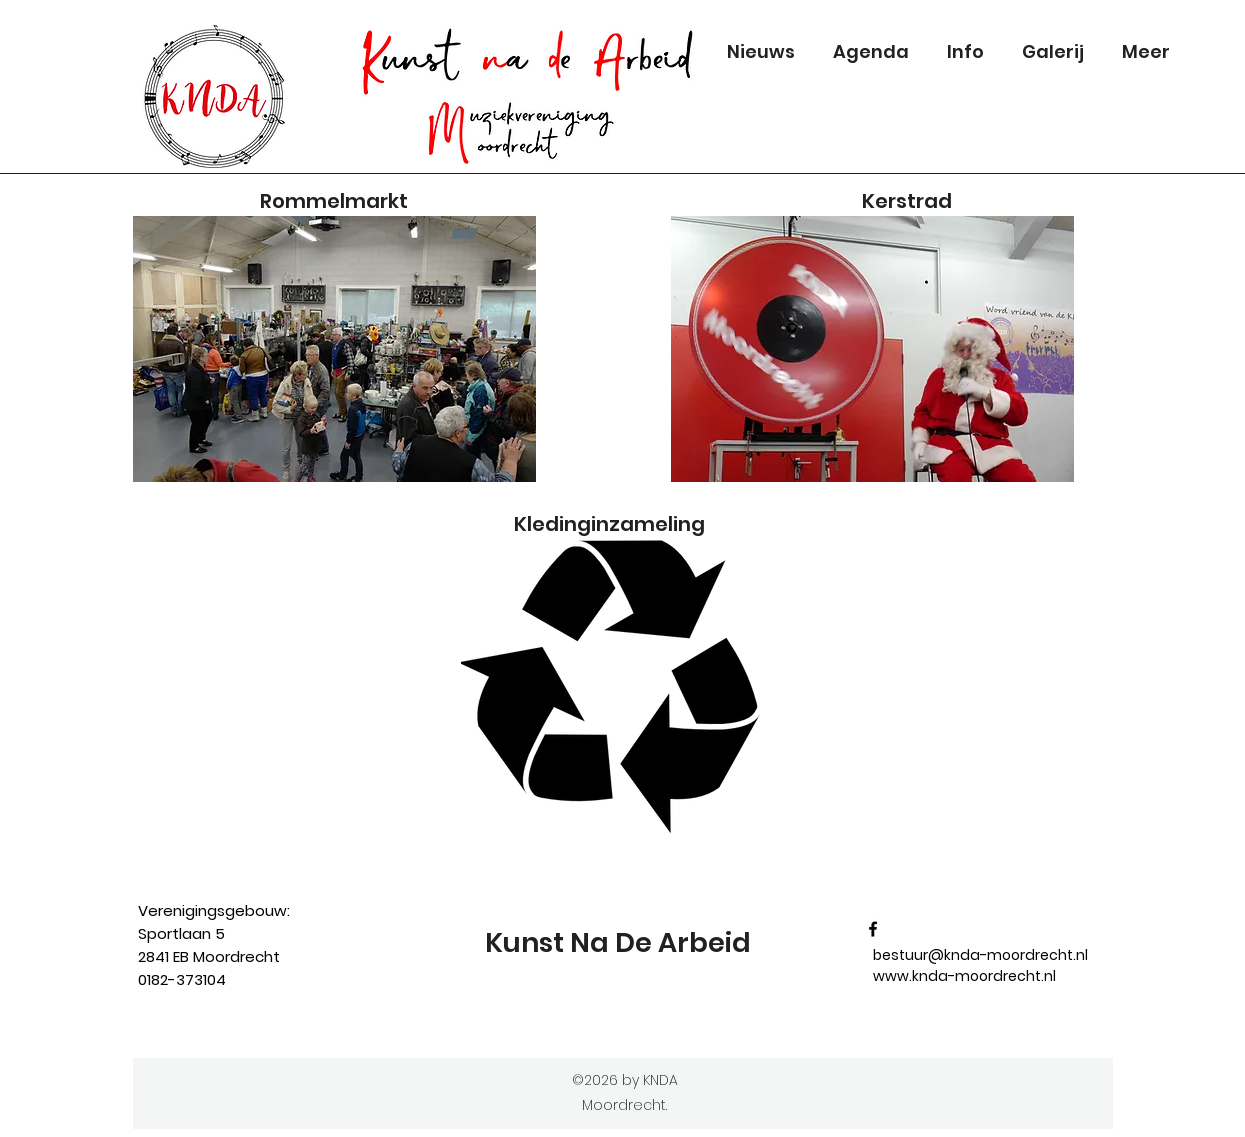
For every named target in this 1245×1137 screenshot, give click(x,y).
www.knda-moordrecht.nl (964, 976)
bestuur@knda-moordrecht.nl (980, 955)
